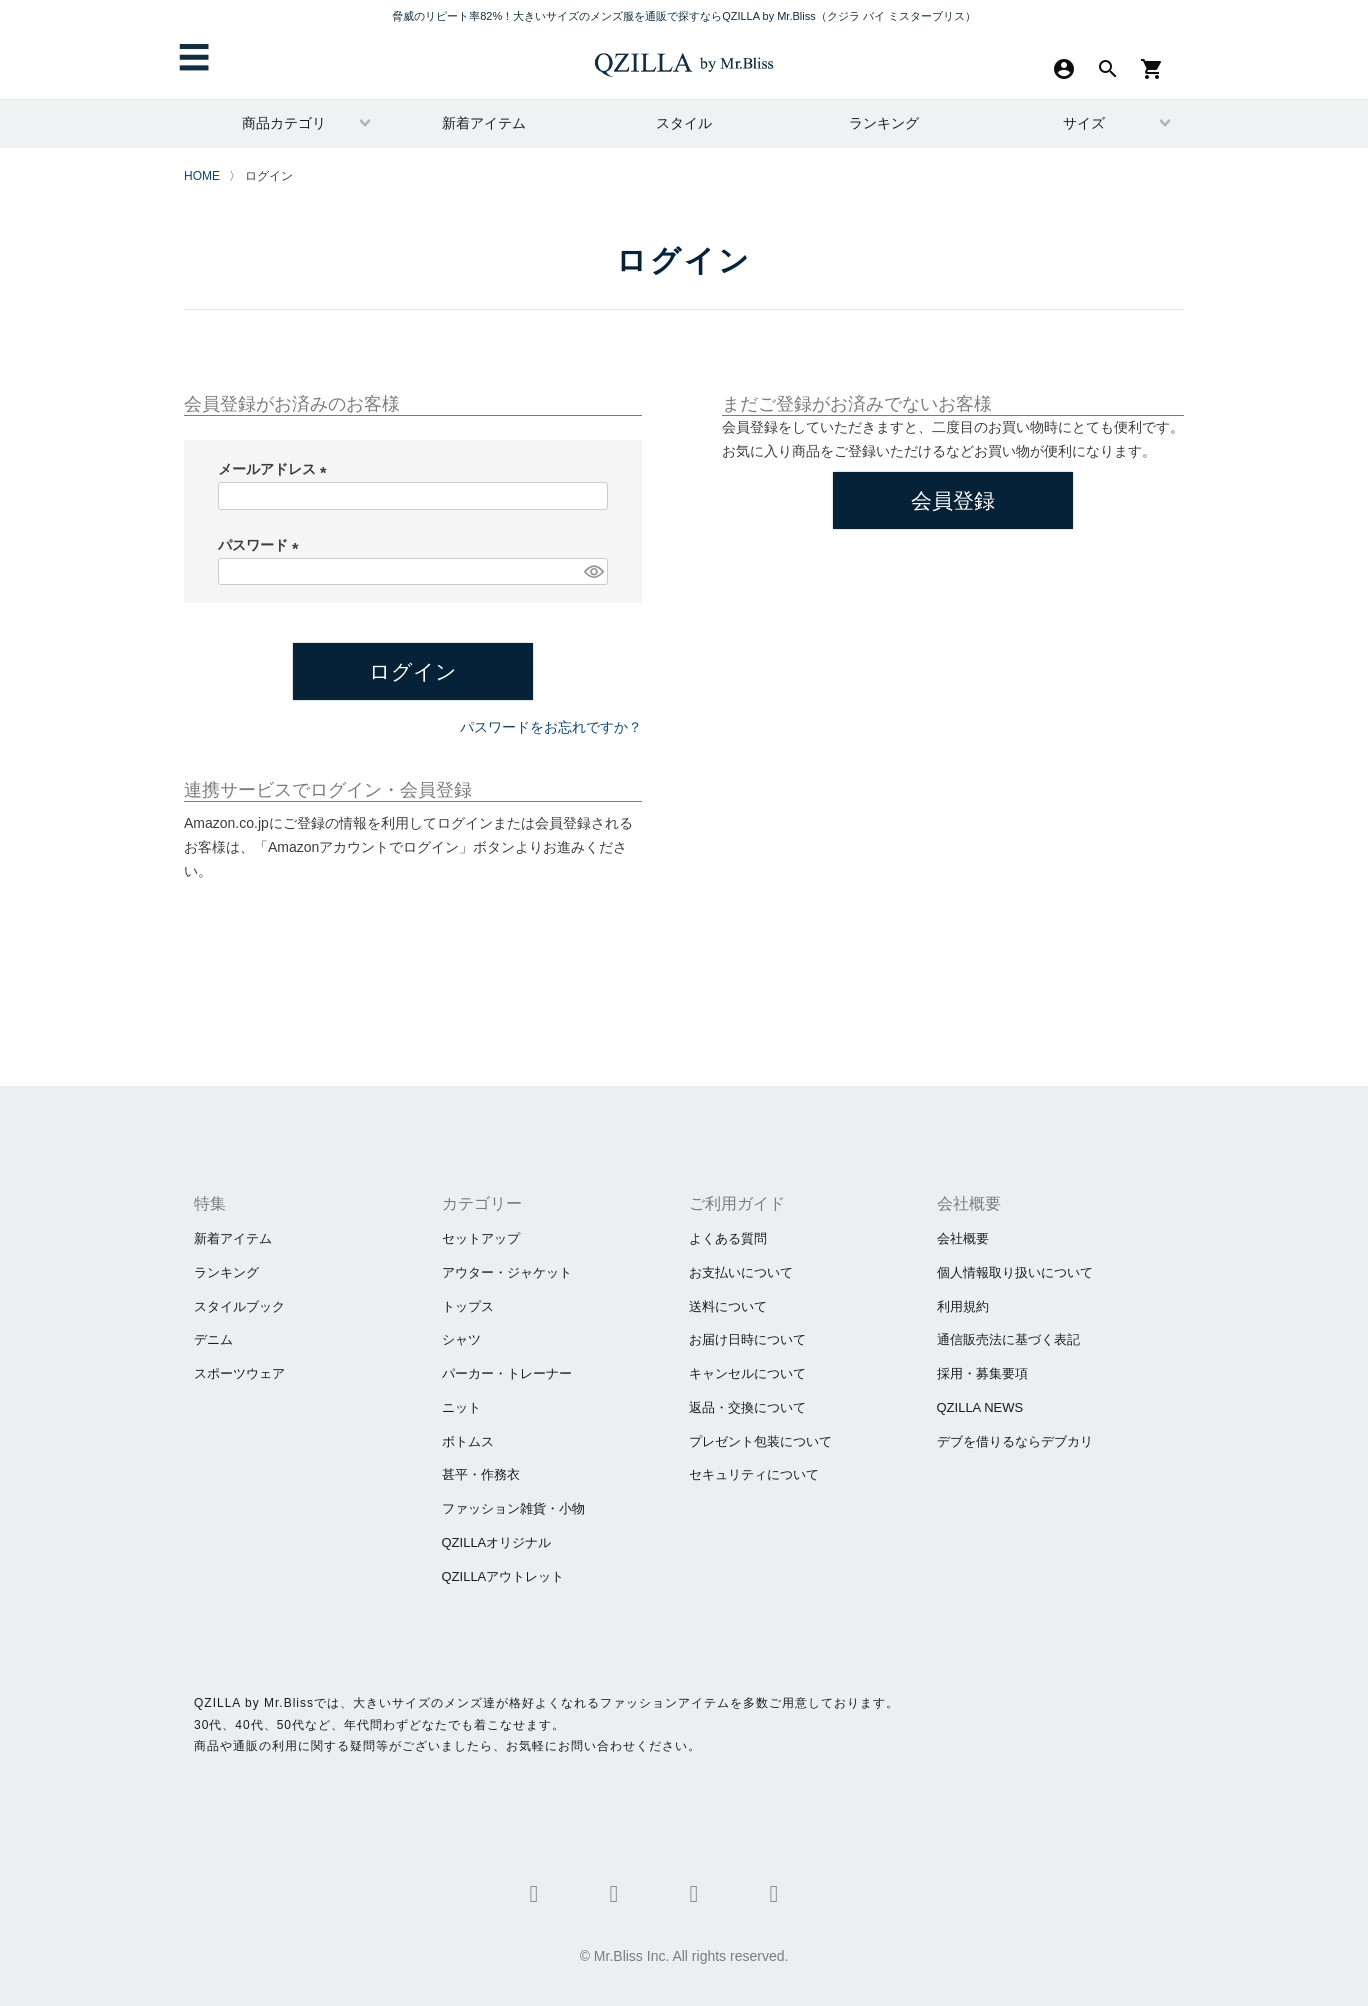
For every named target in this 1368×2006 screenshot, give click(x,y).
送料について (728, 1306)
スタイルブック (239, 1306)
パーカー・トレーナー (507, 1373)
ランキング (884, 123)
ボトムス (468, 1441)
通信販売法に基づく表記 (1008, 1339)
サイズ (1084, 123)
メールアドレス (276, 469)
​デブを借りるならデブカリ (1015, 1441)
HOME (202, 176)
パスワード (262, 545)
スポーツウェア (239, 1373)
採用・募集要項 (982, 1373)
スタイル (684, 123)
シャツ (461, 1339)
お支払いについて (741, 1272)
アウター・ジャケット (507, 1272)
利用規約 (963, 1306)
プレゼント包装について (760, 1441)
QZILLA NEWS (980, 1407)
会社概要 (963, 1238)
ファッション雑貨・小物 (513, 1508)
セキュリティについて (754, 1474)
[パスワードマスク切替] (593, 572)
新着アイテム (484, 123)
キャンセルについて (747, 1373)
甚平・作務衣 (481, 1474)
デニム (213, 1339)
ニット (461, 1407)
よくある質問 (728, 1238)
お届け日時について (747, 1339)
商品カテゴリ (284, 123)
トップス (468, 1306)
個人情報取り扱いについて (1015, 1272)
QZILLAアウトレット (503, 1576)
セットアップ (481, 1238)
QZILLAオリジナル (497, 1542)
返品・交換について (747, 1407)
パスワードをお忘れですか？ (551, 727)
